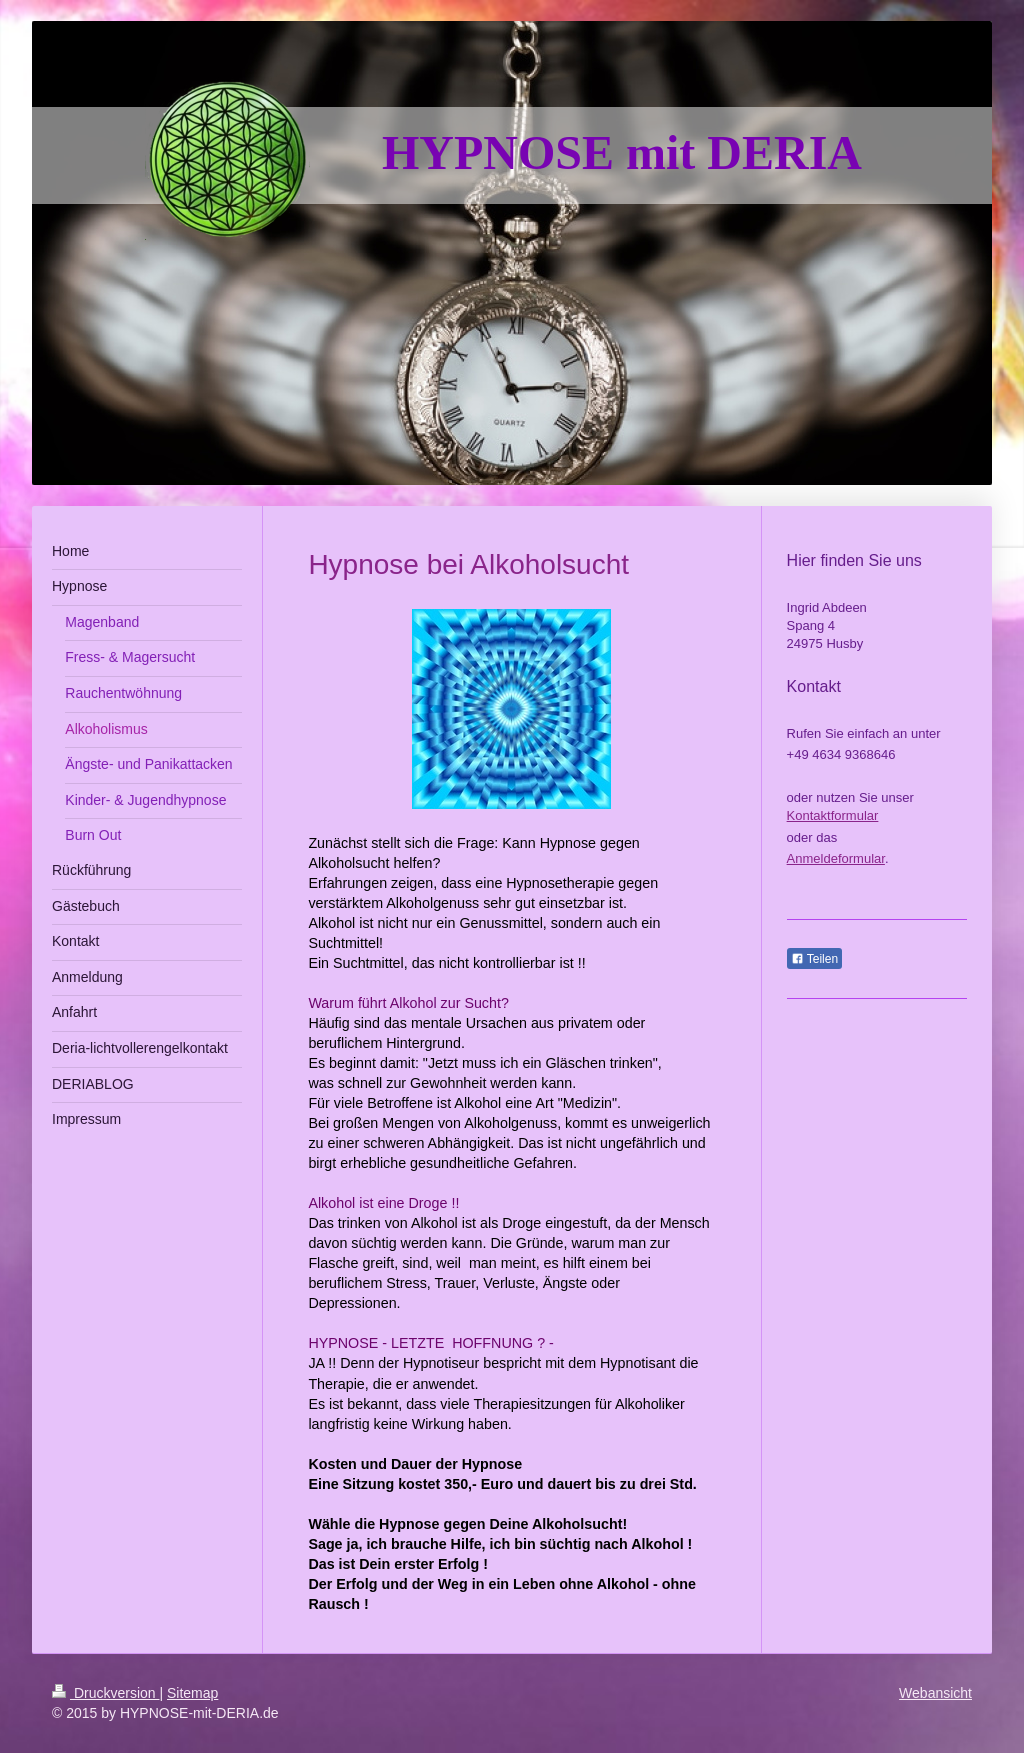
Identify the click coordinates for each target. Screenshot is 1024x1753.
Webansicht (935, 1693)
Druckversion (105, 1693)
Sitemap (192, 1693)
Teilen (814, 959)
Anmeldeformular (836, 858)
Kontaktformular (833, 815)
